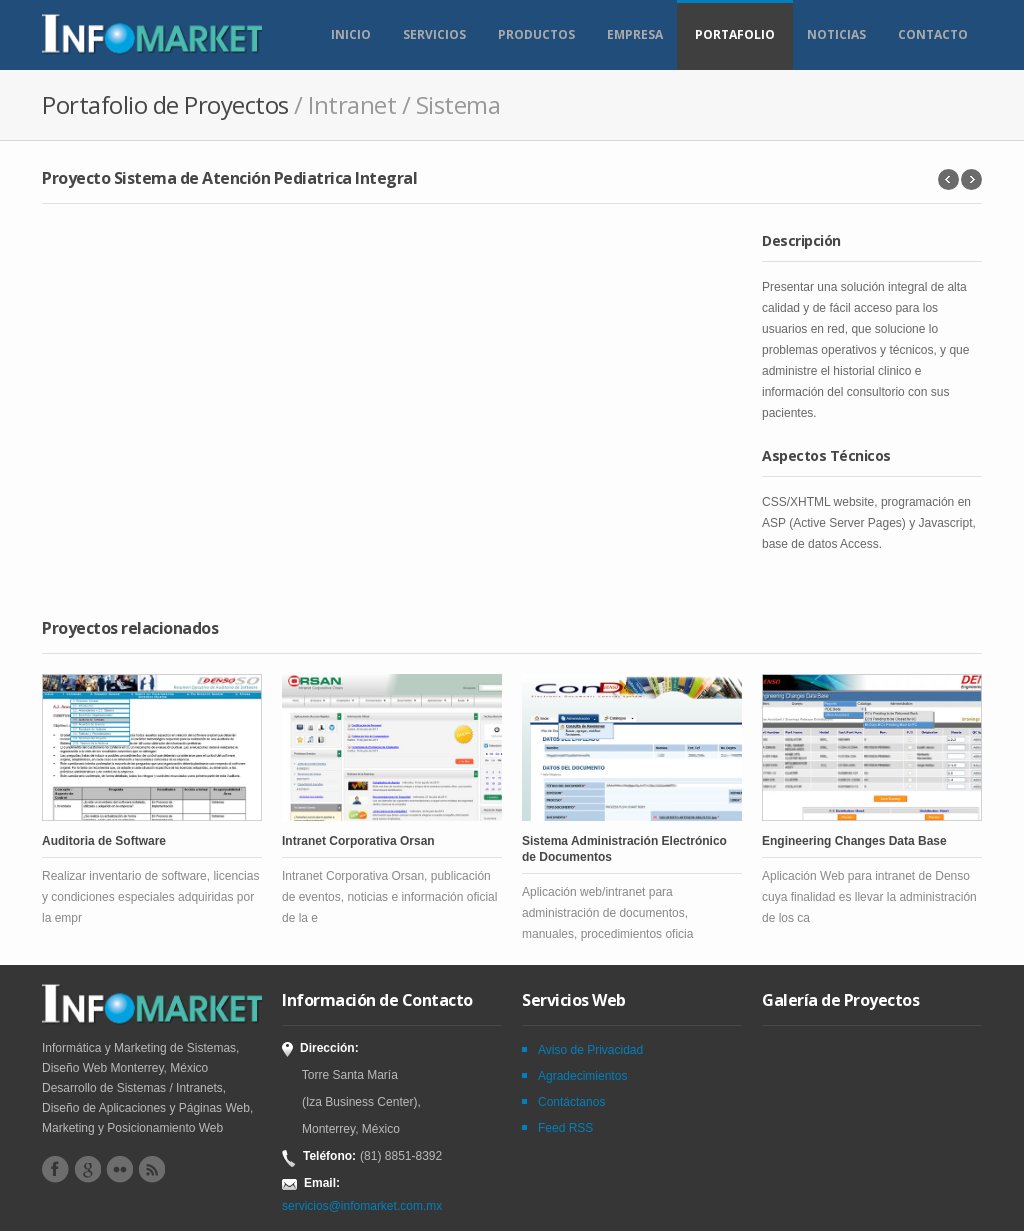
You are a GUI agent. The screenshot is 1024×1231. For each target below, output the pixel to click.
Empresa (635, 34)
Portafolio (735, 34)
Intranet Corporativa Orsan (358, 841)
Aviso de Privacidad (590, 1050)
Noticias (836, 34)
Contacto (933, 34)
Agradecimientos (582, 1076)
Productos (536, 34)
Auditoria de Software (104, 841)
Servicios (434, 34)
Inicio (351, 34)
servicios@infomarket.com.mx (362, 1206)
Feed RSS (565, 1128)
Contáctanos (571, 1102)
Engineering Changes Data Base (854, 841)
